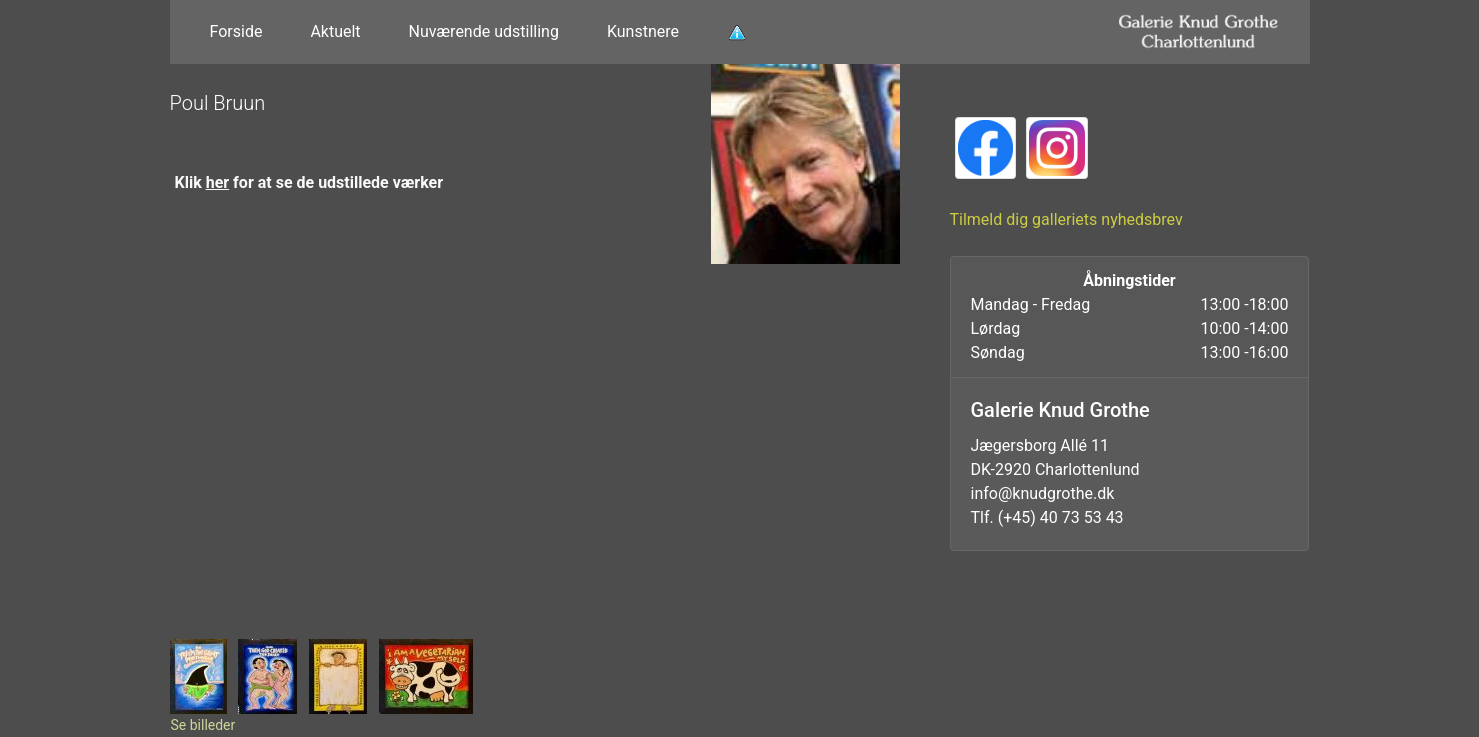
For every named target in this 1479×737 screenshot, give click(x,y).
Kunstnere (643, 31)
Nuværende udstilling (484, 31)
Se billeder (203, 725)
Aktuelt (335, 31)
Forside (236, 31)
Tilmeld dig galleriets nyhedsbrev (1066, 219)
